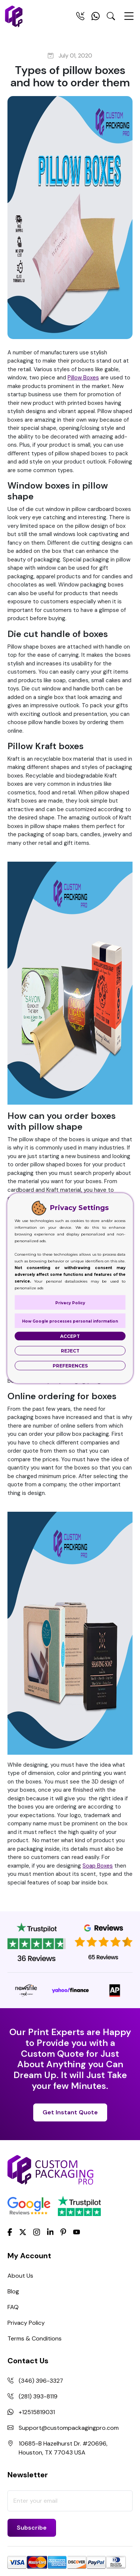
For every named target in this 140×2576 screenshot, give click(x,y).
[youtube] (76, 2232)
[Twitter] (22, 2232)
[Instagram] (36, 2232)
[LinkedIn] (50, 2231)
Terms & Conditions (34, 2338)
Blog (13, 2291)
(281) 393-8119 (38, 2396)
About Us (20, 2276)
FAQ (13, 2307)
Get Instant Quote (70, 2112)
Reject (70, 1350)
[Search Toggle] (111, 17)
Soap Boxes (98, 1865)
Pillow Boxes (83, 377)
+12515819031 (37, 2412)
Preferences (70, 1365)
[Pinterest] (63, 2231)
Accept (70, 1336)
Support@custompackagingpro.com (69, 2428)
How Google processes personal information (70, 1320)
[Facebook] (9, 2231)
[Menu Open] (129, 19)
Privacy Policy (26, 2323)
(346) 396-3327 (41, 2381)
